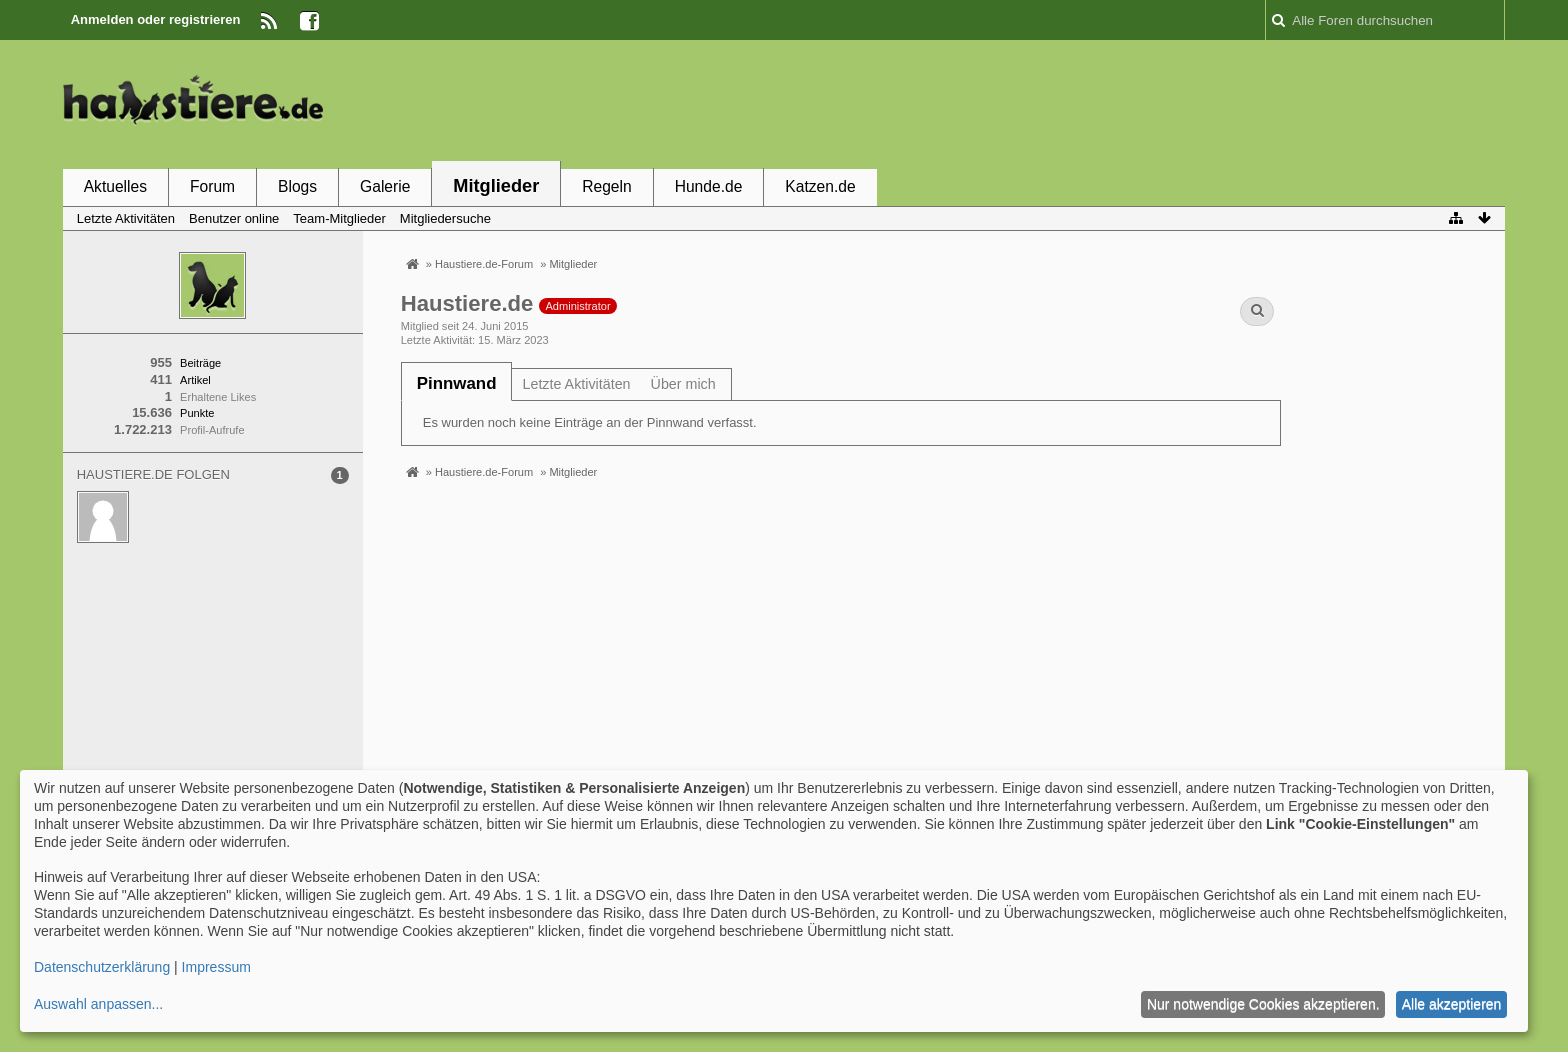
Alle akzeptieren (1452, 1004)
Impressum (216, 967)
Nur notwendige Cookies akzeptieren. (1263, 1004)
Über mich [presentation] (683, 384)
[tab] (457, 383)
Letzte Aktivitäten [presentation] (576, 384)
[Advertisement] (1141, 103)
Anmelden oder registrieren (156, 19)
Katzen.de (820, 186)
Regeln (606, 186)
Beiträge (200, 363)
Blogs (297, 186)
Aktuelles (115, 186)
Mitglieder (496, 186)
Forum (212, 186)
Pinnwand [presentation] (457, 383)
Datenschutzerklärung (102, 967)
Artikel (195, 380)
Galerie (385, 186)
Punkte (197, 413)
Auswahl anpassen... (98, 1004)
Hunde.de (709, 186)
